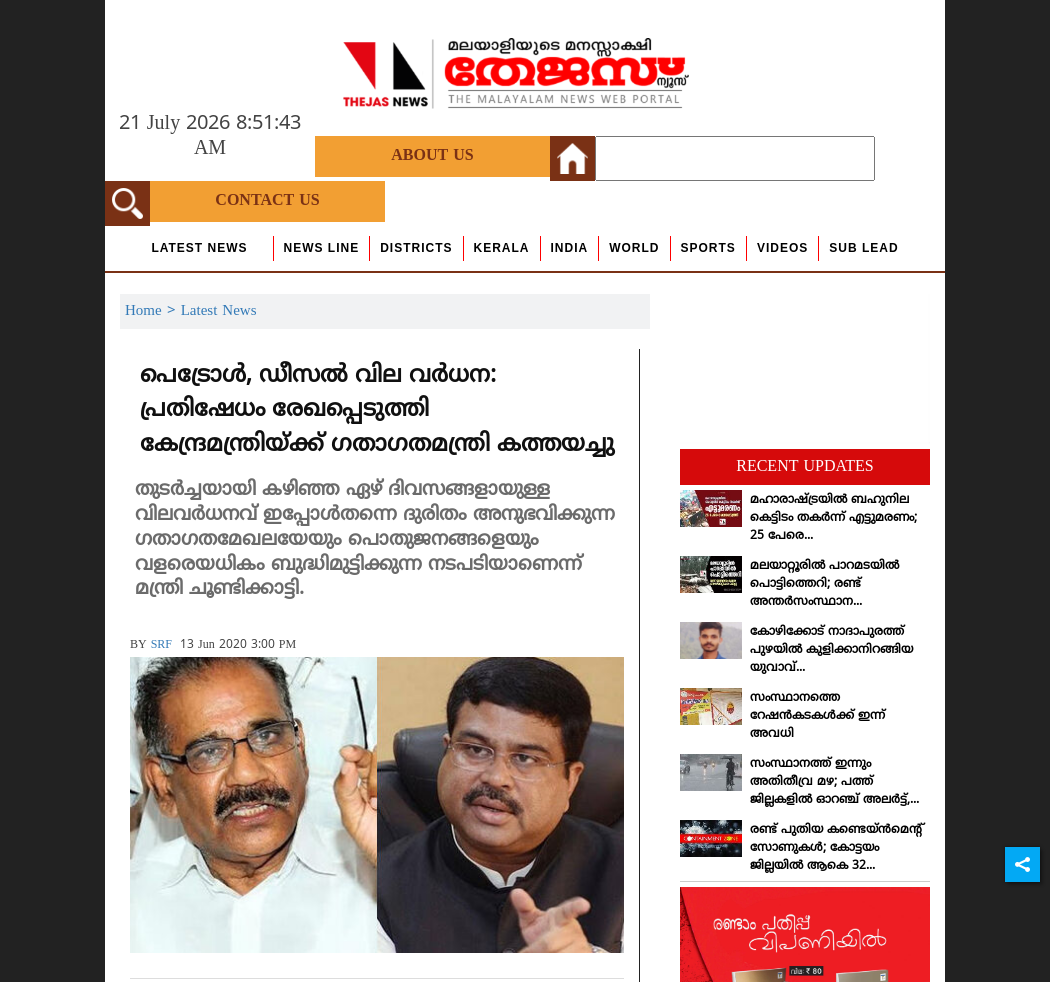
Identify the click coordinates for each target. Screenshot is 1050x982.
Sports (708, 248)
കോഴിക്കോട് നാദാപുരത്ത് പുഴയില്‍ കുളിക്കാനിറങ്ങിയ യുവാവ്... (831, 650)
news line (322, 248)
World (634, 248)
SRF (161, 645)
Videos (782, 248)
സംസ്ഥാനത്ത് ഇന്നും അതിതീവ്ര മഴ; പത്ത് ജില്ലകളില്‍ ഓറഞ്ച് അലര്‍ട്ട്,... (834, 782)
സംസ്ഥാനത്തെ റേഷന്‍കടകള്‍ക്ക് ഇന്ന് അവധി (817, 716)
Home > (153, 311)
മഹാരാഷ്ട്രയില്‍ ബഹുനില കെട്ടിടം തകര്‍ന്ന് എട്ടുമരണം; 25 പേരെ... (833, 518)
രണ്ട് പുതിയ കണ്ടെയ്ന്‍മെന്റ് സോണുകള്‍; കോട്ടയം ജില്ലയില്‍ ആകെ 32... (837, 848)
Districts (416, 248)
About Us (432, 156)
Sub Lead (863, 248)
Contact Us (267, 201)
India (570, 248)
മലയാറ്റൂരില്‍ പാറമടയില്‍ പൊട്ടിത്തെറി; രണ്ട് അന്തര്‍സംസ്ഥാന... (824, 584)
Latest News (199, 248)
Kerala (502, 248)
